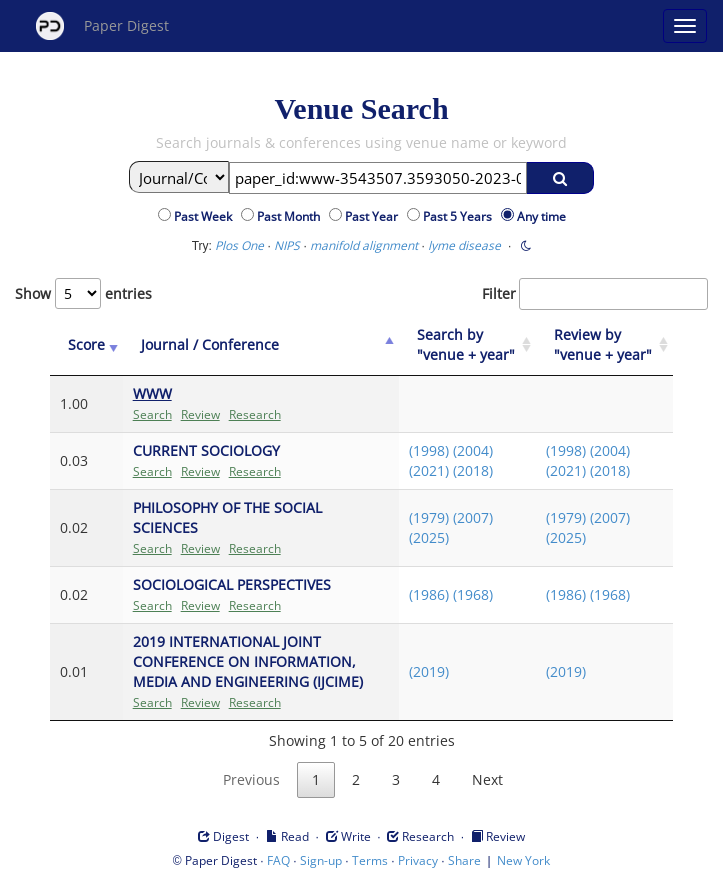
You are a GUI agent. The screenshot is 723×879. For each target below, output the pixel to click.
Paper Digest (102, 26)
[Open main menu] (685, 26)
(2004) (473, 450)
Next (487, 779)
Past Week (206, 216)
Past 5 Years (460, 216)
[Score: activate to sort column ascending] (86, 345)
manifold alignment (364, 245)
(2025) (429, 537)
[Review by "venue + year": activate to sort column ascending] (604, 345)
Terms (370, 860)
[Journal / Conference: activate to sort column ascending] (261, 345)
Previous (251, 779)
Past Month (291, 216)
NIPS (287, 245)
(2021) (429, 470)
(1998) (429, 450)
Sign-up (321, 860)
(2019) (429, 671)
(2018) (473, 470)
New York (523, 860)
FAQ (278, 860)
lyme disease (464, 245)
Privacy (418, 860)
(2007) (473, 517)
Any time (541, 216)
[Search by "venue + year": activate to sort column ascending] (467, 345)
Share (464, 860)
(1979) (429, 517)
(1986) (429, 594)
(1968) (473, 594)
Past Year (374, 216)
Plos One (239, 245)
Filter (595, 294)
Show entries (83, 293)
